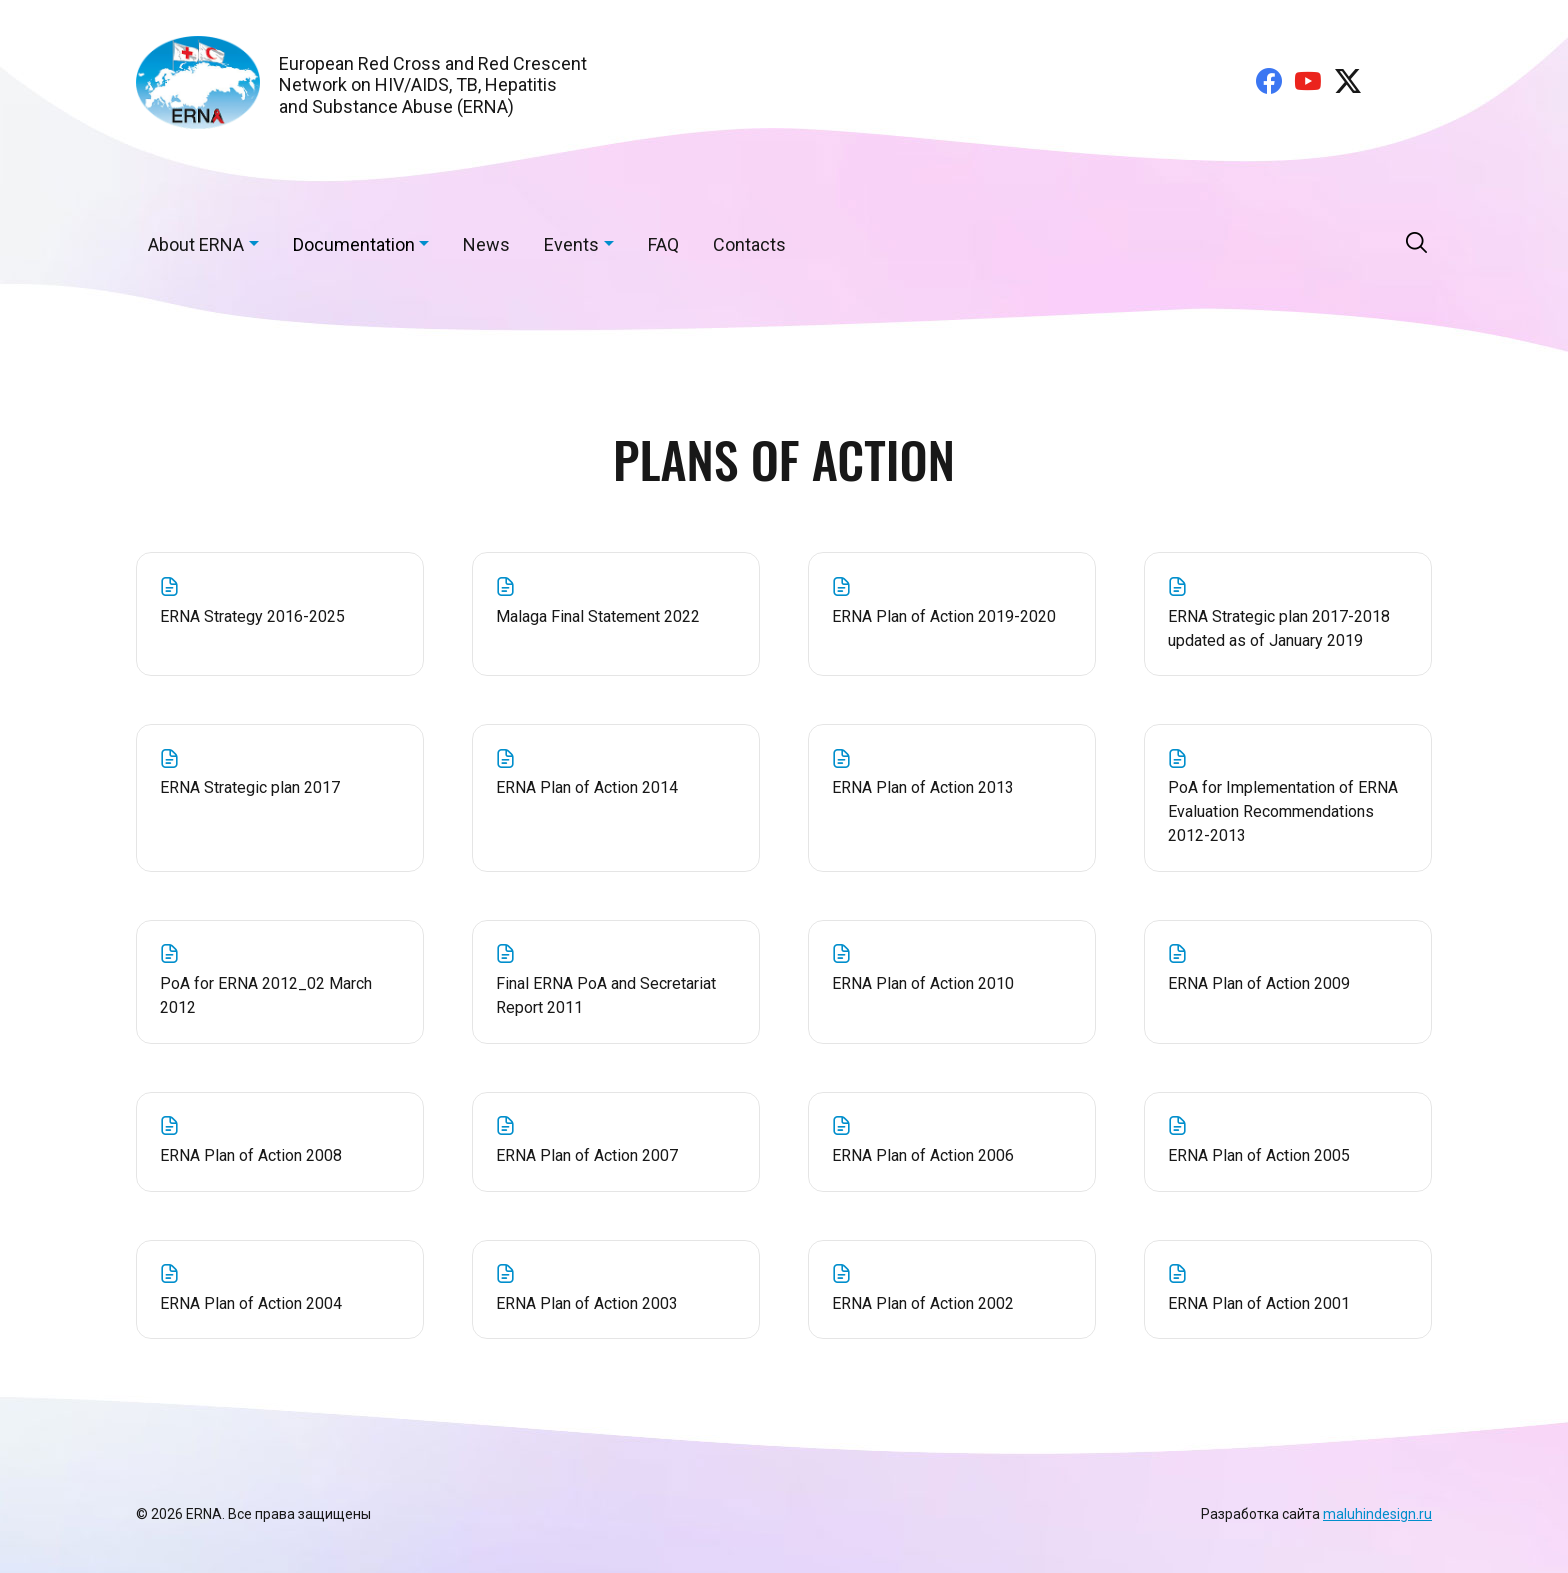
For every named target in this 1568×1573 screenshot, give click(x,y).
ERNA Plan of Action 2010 (952, 968)
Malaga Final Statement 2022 (616, 601)
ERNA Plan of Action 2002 (952, 1288)
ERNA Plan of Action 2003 (616, 1288)
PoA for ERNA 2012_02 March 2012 (280, 980)
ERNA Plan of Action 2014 (616, 773)
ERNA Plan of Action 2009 (1288, 968)
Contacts (749, 244)
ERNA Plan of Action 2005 (1288, 1140)
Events (571, 244)
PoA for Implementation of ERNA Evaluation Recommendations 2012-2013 (1288, 797)
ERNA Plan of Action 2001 (1288, 1288)
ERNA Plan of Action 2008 (280, 1140)
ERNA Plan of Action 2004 (280, 1288)
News (486, 244)
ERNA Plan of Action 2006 (952, 1140)
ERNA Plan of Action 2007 (616, 1140)
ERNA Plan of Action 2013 (952, 773)
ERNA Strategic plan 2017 (280, 773)
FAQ (663, 244)
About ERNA (196, 244)
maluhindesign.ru (1377, 1514)
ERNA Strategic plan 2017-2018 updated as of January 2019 (1288, 613)
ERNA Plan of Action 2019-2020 (952, 601)
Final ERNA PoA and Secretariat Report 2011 (616, 980)
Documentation (354, 244)
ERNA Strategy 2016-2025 (280, 601)
